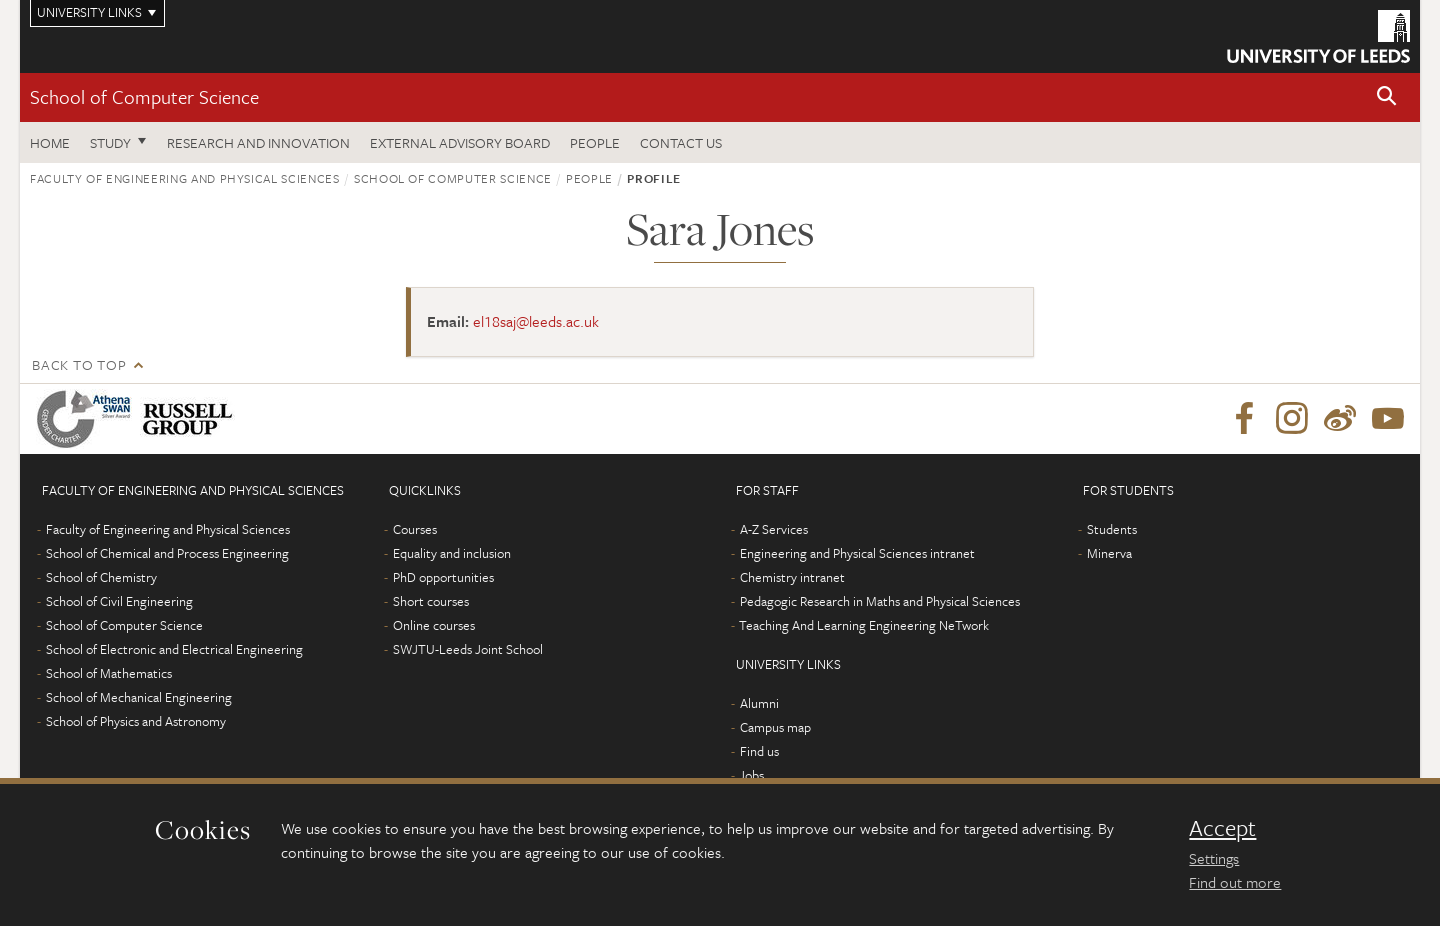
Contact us (681, 142)
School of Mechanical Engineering (139, 697)
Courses (415, 529)
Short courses (431, 601)
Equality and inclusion (452, 553)
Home (50, 142)
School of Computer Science (144, 96)
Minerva (1109, 553)
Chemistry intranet (792, 577)
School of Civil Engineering (119, 601)
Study (110, 142)
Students (1112, 529)
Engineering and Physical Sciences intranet (857, 553)
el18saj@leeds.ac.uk (536, 321)
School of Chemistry (101, 577)
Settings (1214, 858)
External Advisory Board (460, 142)
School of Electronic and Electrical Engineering (174, 649)
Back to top (79, 364)
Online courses (434, 625)
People (595, 142)
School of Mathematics (109, 673)
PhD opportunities (443, 577)
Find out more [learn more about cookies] (1235, 882)
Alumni (759, 703)
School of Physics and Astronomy (136, 721)
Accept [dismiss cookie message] (1222, 828)
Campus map (775, 727)
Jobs (751, 775)
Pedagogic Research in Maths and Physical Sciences (880, 601)
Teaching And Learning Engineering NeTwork (864, 625)
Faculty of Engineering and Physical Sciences (185, 178)
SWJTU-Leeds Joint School (468, 649)
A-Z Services (774, 529)
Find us (759, 751)
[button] (1387, 97)
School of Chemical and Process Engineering (167, 553)
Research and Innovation (258, 142)
